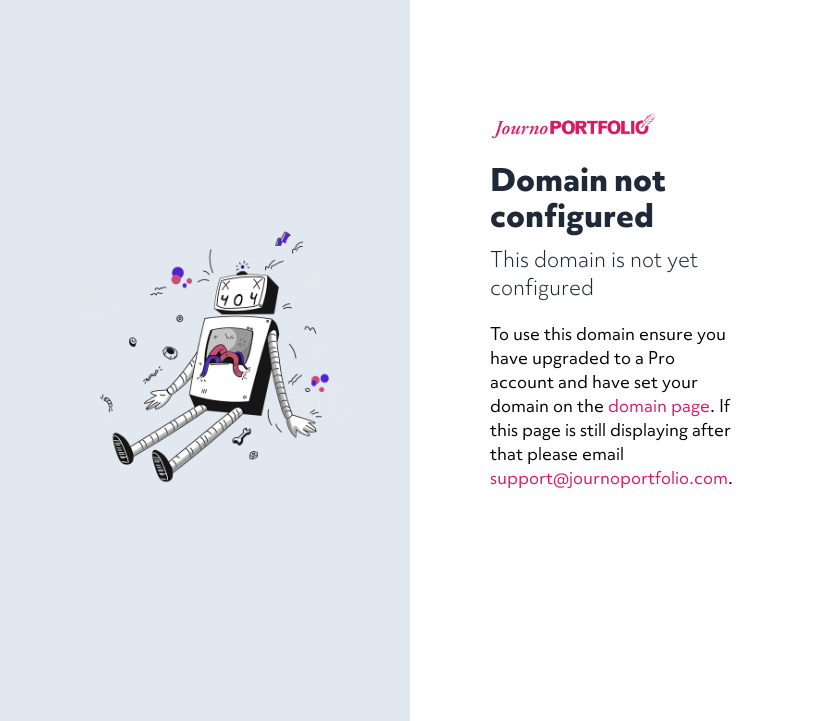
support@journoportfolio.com (609, 477)
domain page (659, 405)
